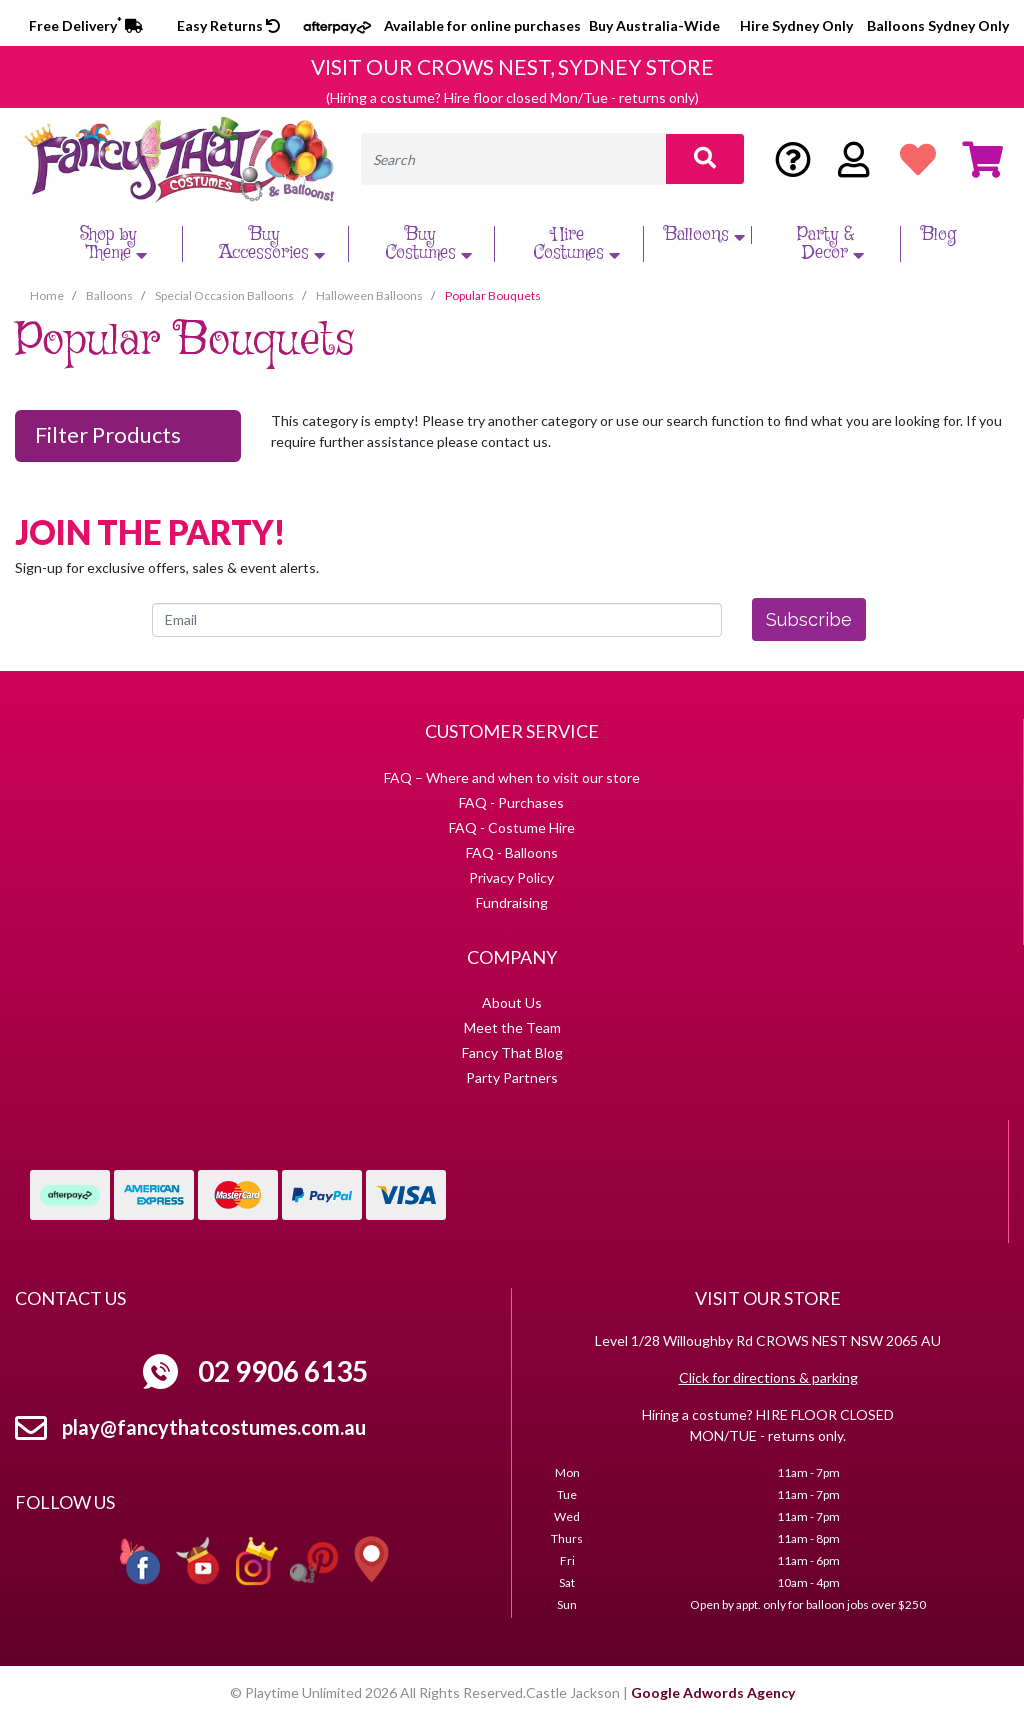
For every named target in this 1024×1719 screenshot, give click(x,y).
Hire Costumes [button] (579, 244)
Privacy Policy (511, 877)
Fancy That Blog (512, 1052)
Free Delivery (86, 25)
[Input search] (513, 159)
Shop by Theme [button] (116, 244)
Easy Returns (228, 25)
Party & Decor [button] (833, 244)
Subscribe (809, 619)
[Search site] (705, 159)
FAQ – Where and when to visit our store (512, 777)
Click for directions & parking (768, 1377)
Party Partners (512, 1077)
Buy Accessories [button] (274, 244)
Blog (938, 235)
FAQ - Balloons (512, 852)
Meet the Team (512, 1027)
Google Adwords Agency (713, 1692)
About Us (512, 1002)
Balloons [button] (707, 235)
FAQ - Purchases (511, 802)
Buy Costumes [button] (431, 244)
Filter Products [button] (108, 435)
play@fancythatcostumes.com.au (214, 1427)
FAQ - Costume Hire (512, 827)
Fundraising (512, 902)
